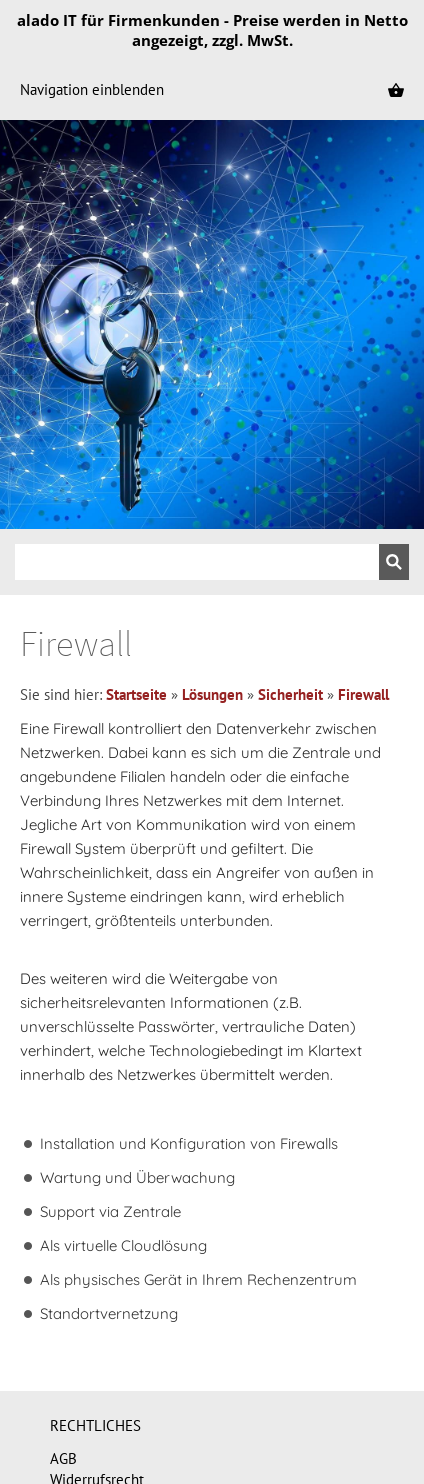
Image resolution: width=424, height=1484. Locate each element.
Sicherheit (290, 694)
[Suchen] (197, 562)
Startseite (136, 694)
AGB (63, 1458)
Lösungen (212, 694)
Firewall (363, 694)
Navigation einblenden (92, 89)
